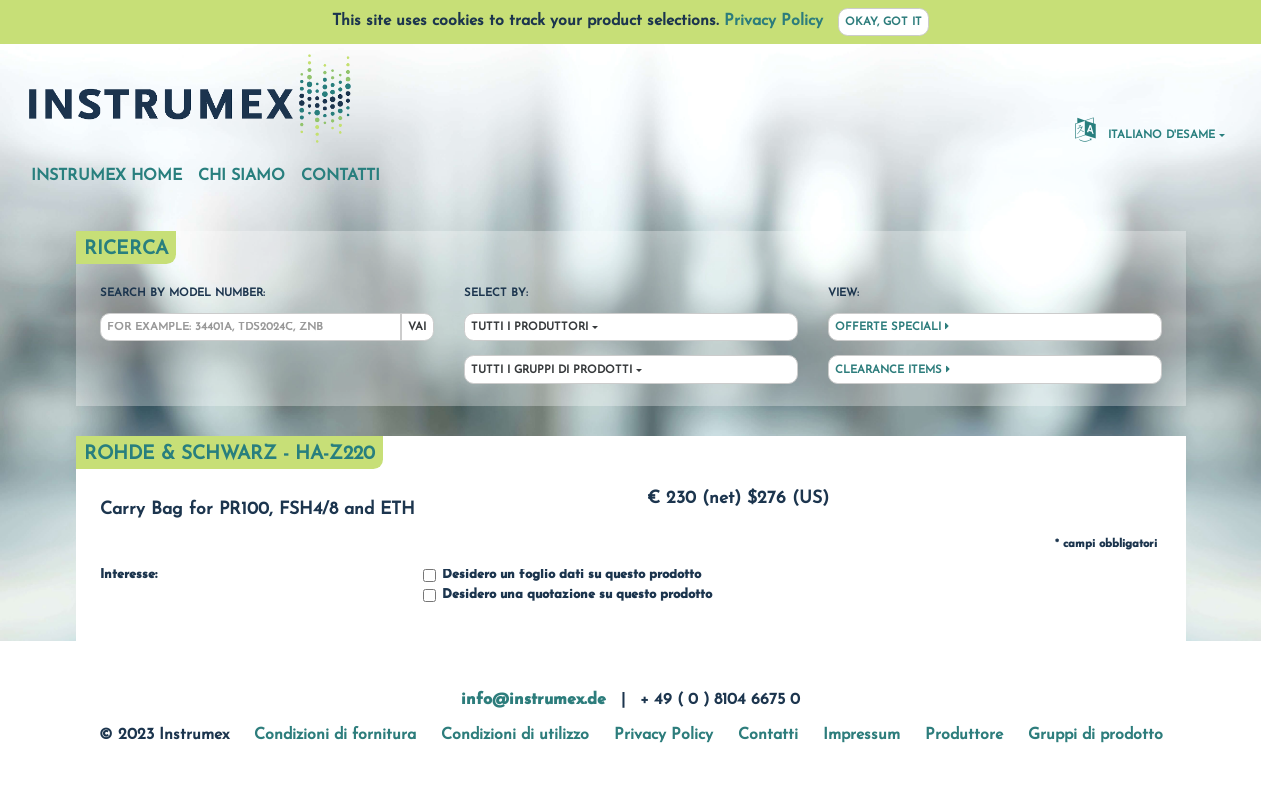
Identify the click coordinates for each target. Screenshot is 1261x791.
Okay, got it (883, 22)
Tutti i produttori (529, 327)
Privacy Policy (773, 21)
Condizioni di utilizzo (515, 735)
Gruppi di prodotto (1095, 735)
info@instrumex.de (533, 700)
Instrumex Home (106, 176)
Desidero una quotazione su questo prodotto (567, 595)
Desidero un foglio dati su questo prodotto (562, 575)
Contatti (340, 176)
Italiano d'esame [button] (1145, 129)
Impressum (861, 735)
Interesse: (128, 575)
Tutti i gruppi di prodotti (551, 370)
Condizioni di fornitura (335, 735)
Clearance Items (892, 370)
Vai (417, 327)
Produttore (964, 735)
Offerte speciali (892, 327)
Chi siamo (241, 176)
